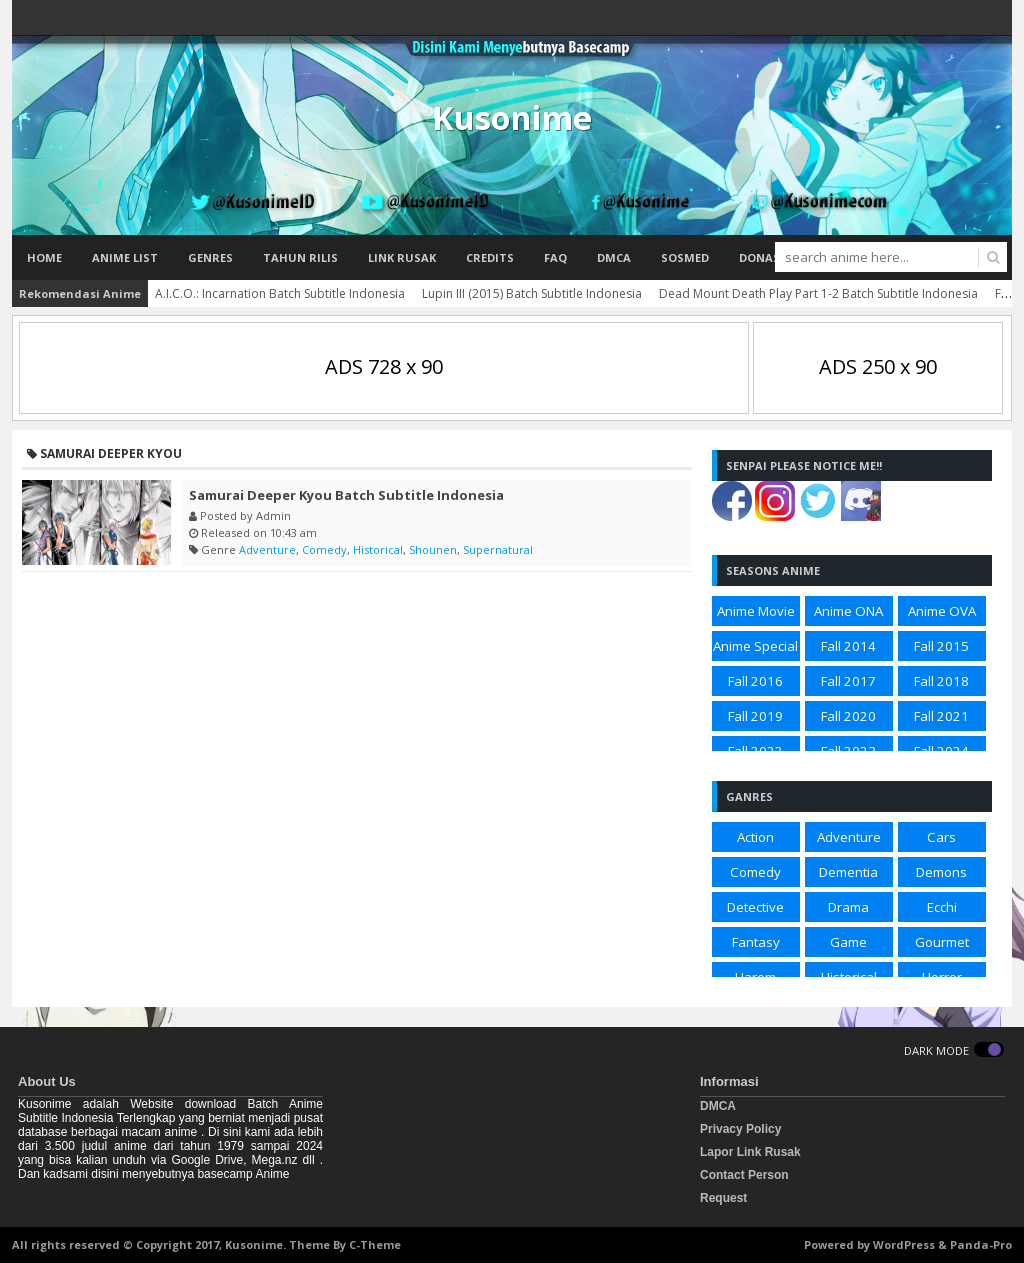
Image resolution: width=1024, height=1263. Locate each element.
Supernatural (498, 549)
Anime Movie (756, 611)
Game (848, 942)
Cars (941, 837)
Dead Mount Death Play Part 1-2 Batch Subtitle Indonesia (818, 293)
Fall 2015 (941, 646)
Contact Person (744, 1175)
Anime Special (755, 646)
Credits (490, 257)
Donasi (761, 257)
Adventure (267, 549)
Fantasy (756, 942)
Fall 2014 (848, 646)
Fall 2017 (848, 681)
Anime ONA (848, 611)
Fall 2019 (755, 716)
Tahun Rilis (300, 257)
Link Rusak (402, 257)
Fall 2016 (755, 681)
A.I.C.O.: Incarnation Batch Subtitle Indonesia (280, 293)
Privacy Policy (740, 1129)
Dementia (848, 872)
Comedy (324, 549)
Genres (210, 257)
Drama (848, 907)
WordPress (904, 1244)
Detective (755, 907)
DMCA (614, 257)
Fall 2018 (941, 681)
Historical (378, 549)
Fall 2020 (848, 716)
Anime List (125, 257)
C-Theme (375, 1244)
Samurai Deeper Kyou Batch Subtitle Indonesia (346, 495)
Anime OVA (942, 611)
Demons (941, 872)
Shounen (433, 549)
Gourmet (942, 942)
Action (755, 837)
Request (723, 1198)
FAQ (555, 257)
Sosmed (685, 257)
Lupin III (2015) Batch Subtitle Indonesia (532, 293)
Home (44, 257)
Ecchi (942, 907)
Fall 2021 (941, 716)
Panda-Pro (981, 1244)
